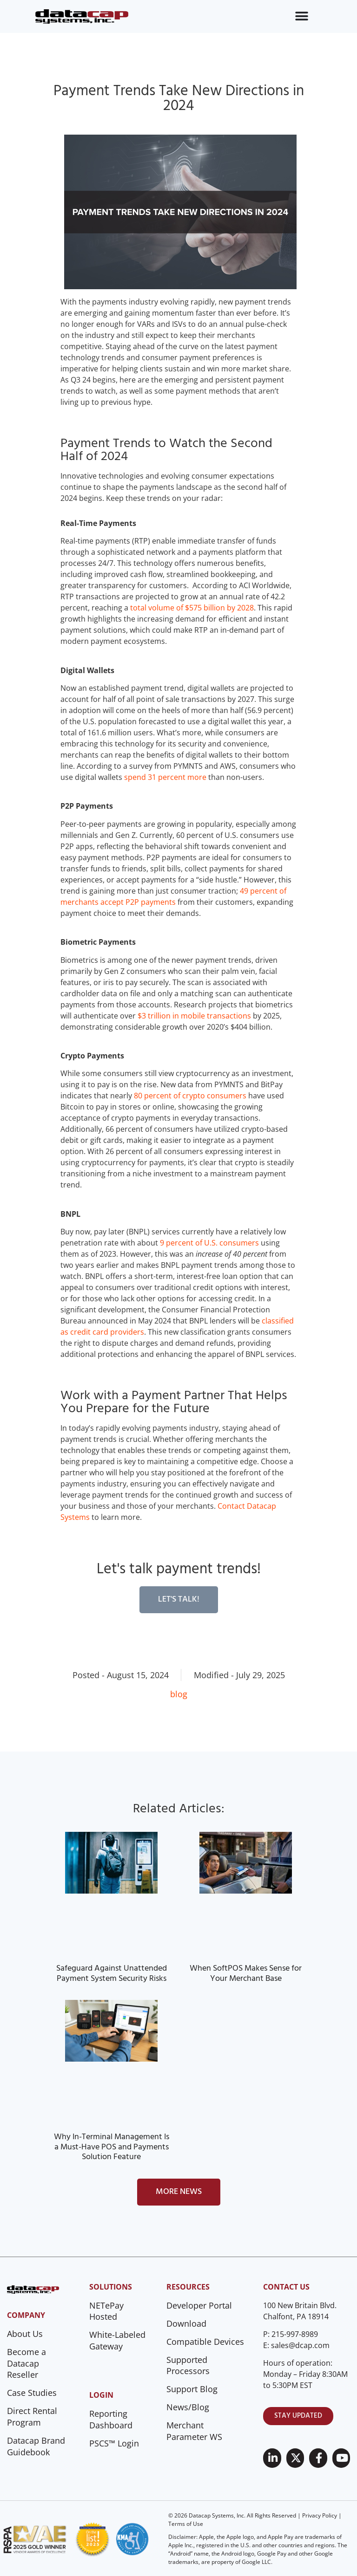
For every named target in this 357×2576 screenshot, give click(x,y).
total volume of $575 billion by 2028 (192, 608)
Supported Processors (188, 2365)
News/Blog (187, 2407)
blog (178, 1694)
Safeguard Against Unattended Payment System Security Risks (111, 1974)
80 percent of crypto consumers (190, 1095)
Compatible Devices (205, 2341)
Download (186, 2323)
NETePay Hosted (106, 2311)
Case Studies (32, 2392)
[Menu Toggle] (302, 16)
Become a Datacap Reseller (26, 2363)
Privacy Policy (319, 2515)
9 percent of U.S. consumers (210, 1243)
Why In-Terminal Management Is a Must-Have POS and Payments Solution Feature (111, 2147)
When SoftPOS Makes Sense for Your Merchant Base (246, 1974)
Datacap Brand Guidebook (36, 2446)
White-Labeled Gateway (117, 2340)
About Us (25, 2333)
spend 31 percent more (165, 777)
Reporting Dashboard (110, 2419)
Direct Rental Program (32, 2416)
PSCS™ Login (114, 2443)
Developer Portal (199, 2305)
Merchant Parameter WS (194, 2431)
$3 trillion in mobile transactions (194, 1016)
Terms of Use (185, 2524)
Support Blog (192, 2388)
